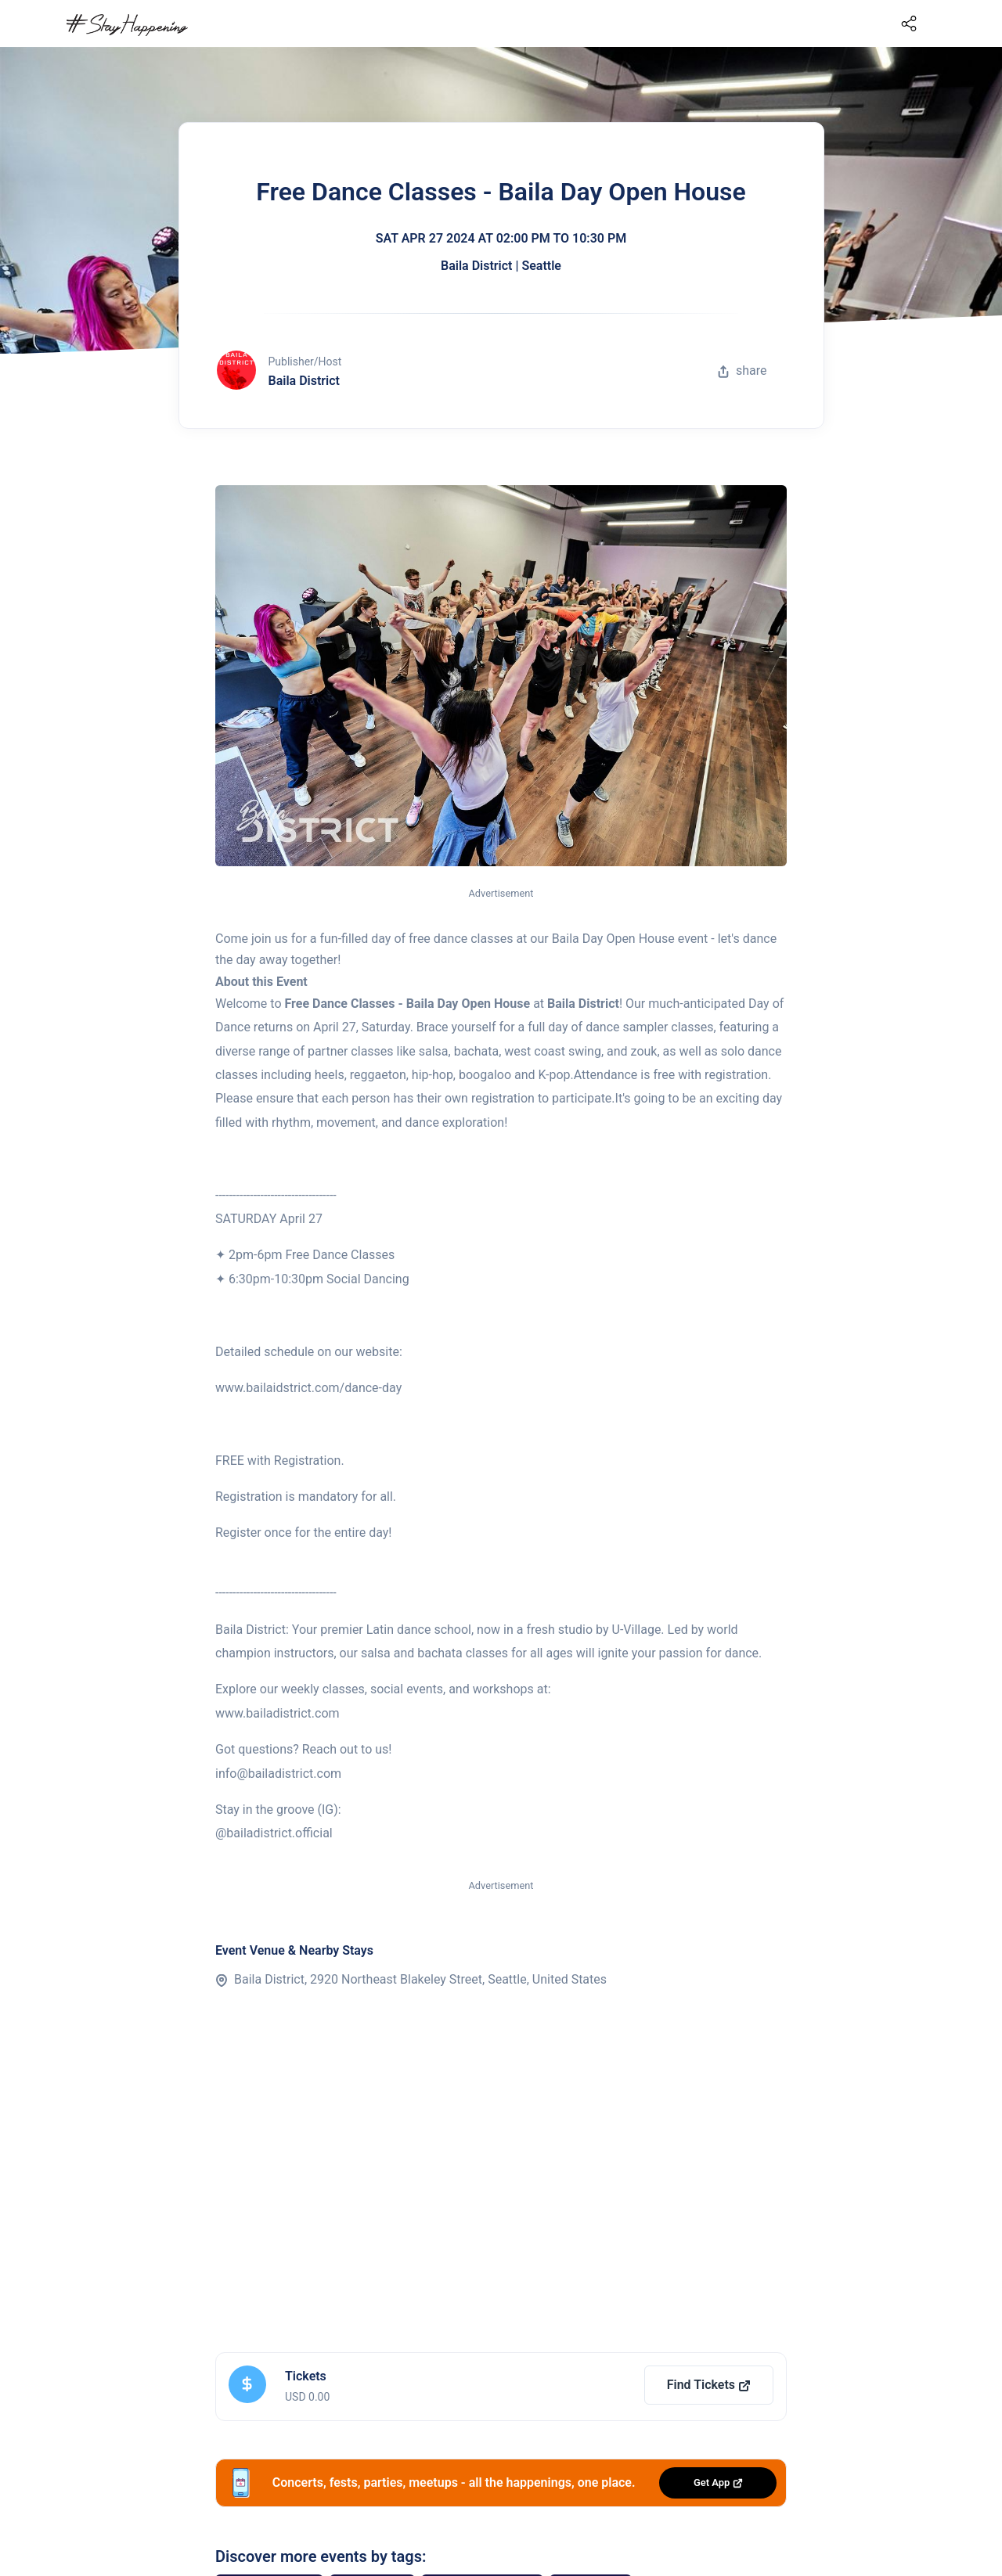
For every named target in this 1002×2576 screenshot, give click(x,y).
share (742, 370)
